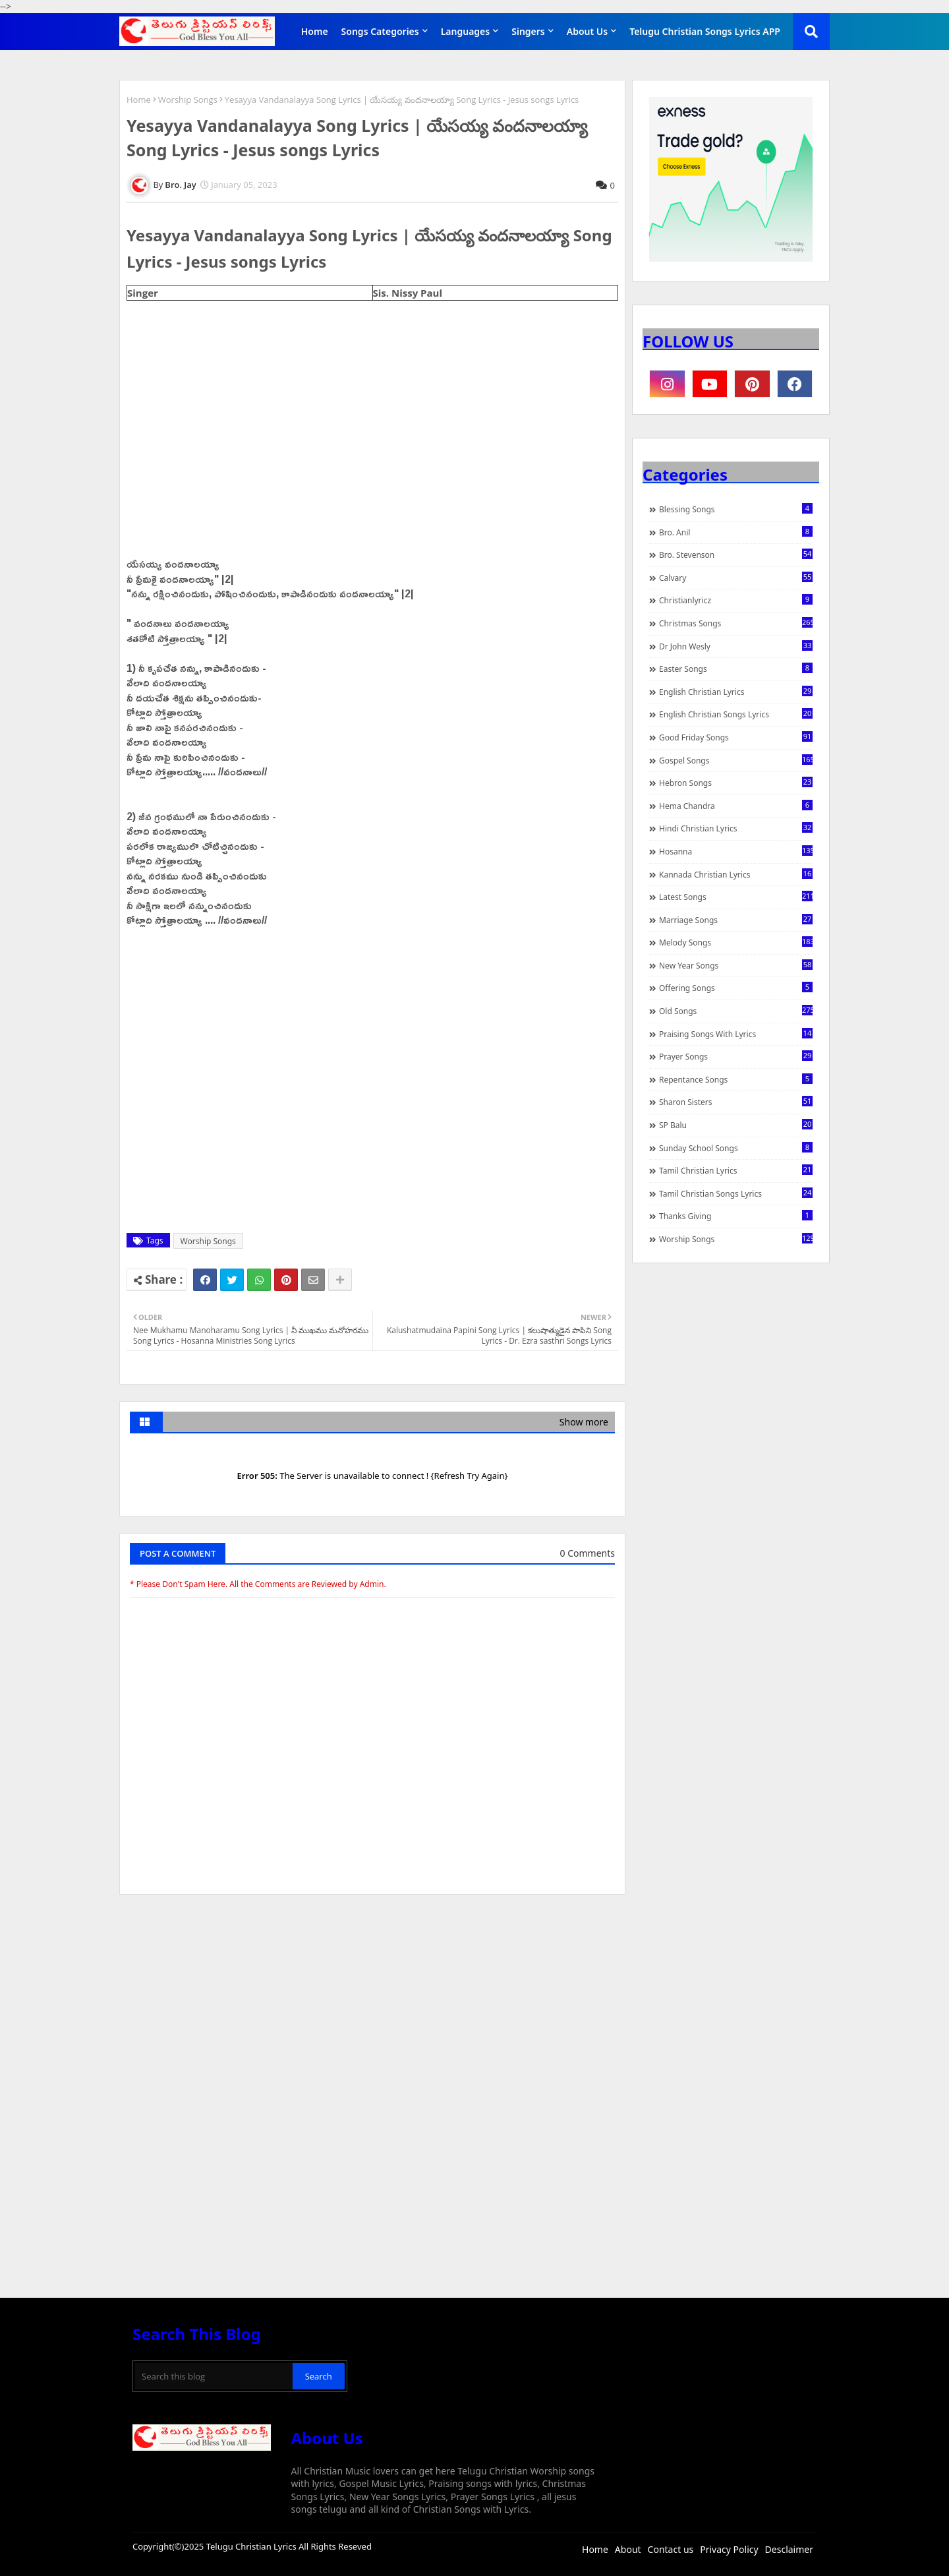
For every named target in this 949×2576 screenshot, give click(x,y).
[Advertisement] (372, 2003)
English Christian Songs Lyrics (736, 714)
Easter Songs (736, 668)
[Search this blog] (214, 2376)
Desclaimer (789, 2549)
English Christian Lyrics (736, 692)
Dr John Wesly (736, 646)
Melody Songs (736, 942)
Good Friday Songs (736, 737)
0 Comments (587, 1553)
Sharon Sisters (736, 1102)
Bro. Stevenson (736, 554)
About (628, 2549)
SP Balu (736, 1125)
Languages (465, 31)
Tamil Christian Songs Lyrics (736, 1193)
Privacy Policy (729, 2549)
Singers (528, 31)
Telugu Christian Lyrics (252, 2546)
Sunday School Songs (736, 1148)
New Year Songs (736, 965)
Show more (584, 1422)
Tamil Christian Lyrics (736, 1170)
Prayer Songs (736, 1056)
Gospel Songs (736, 760)
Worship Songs (187, 99)
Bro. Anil (736, 532)
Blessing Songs (736, 509)
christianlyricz (736, 600)
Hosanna (736, 851)
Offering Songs (736, 988)
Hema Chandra (736, 806)
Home (314, 31)
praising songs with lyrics (736, 1034)
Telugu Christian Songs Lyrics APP (704, 31)
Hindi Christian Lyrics (736, 828)
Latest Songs (736, 897)
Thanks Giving (736, 1216)
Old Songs (736, 1011)
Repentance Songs (736, 1079)
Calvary (736, 578)
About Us (587, 31)
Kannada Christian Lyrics (736, 874)
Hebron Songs (736, 783)
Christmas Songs (736, 623)
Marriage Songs (736, 920)
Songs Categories (380, 31)
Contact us (671, 2549)
